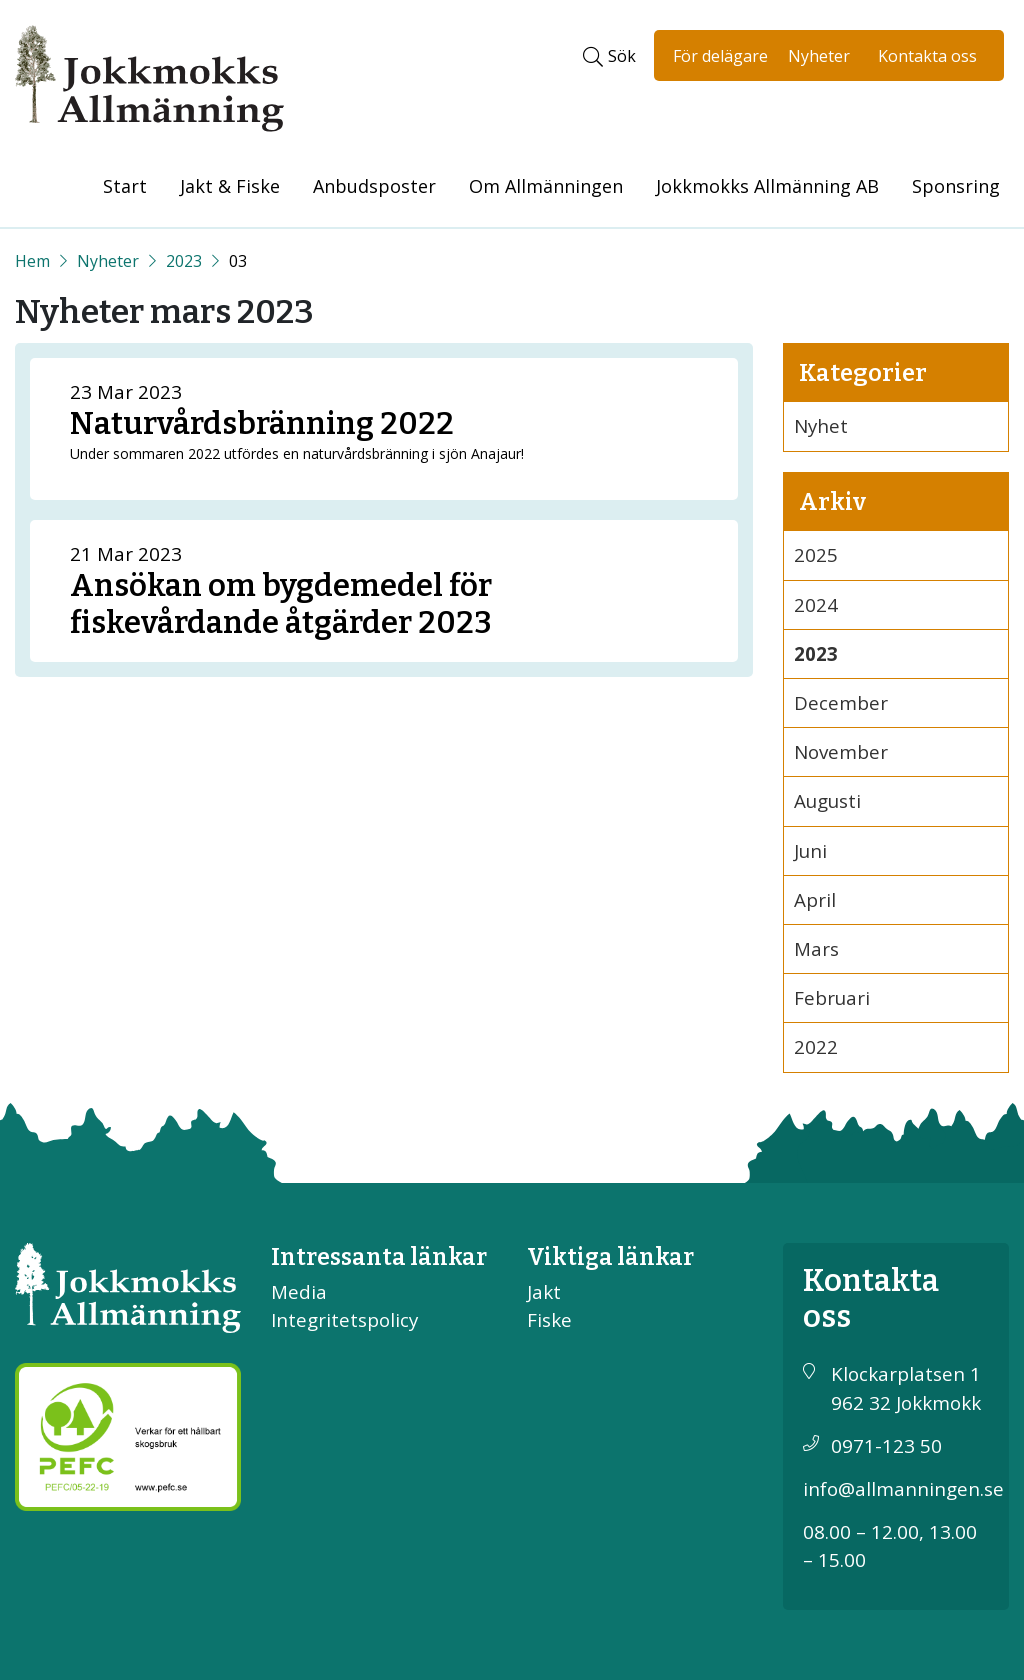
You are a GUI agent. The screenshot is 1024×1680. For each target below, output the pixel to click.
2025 (816, 555)
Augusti (827, 801)
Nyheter (819, 56)
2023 (184, 261)
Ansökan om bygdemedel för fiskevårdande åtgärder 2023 (281, 604)
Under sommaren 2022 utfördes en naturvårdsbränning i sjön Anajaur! (297, 453)
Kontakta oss (927, 56)
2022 (816, 1047)
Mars (816, 949)
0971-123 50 (886, 1446)
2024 (816, 605)
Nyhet (821, 426)
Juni (810, 851)
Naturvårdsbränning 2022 (262, 423)
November (841, 752)
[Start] (32, 261)
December (841, 703)
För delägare (720, 56)
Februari (832, 998)
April (815, 900)
